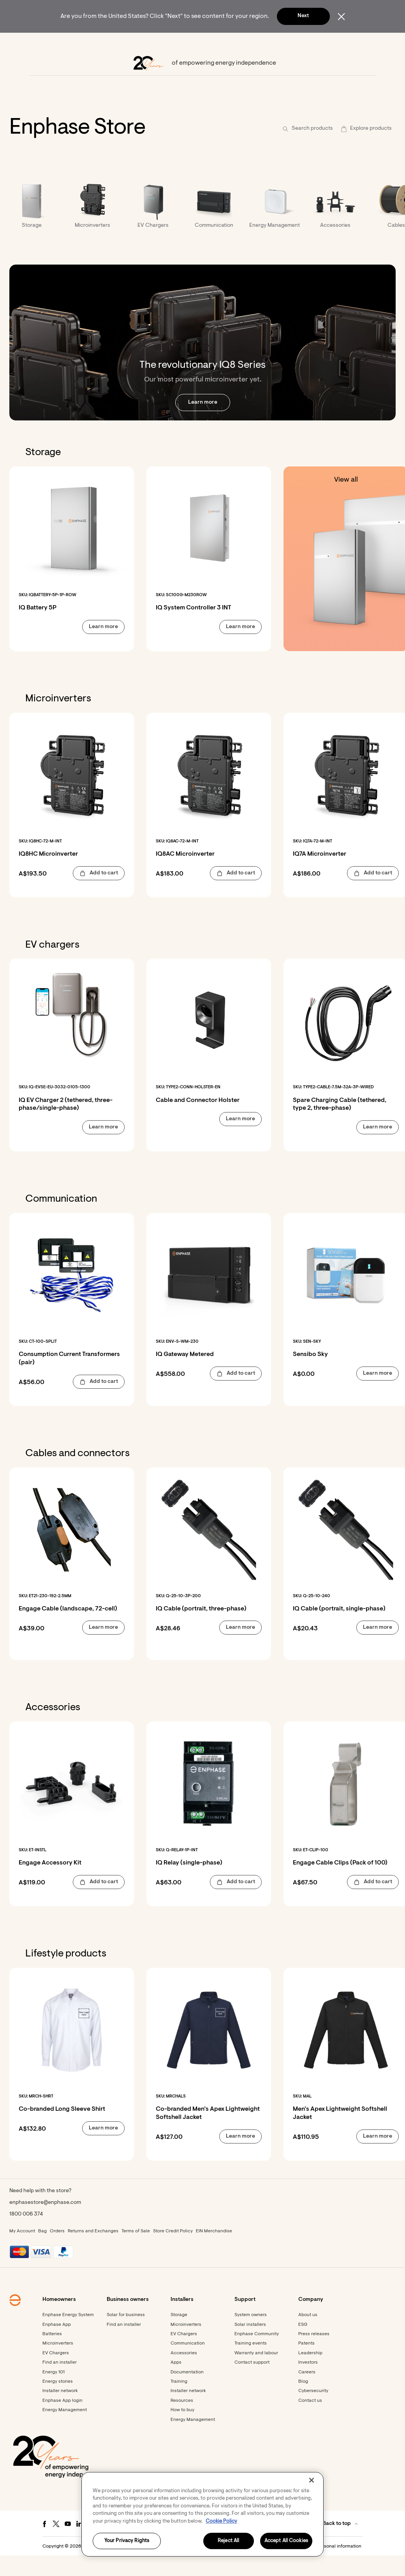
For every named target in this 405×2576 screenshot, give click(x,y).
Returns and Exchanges (93, 2252)
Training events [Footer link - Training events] (250, 2364)
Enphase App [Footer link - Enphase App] (56, 2345)
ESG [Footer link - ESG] (302, 2345)
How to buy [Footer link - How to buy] (182, 2431)
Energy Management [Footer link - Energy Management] (64, 2431)
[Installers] (174, 42)
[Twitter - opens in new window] (56, 2545)
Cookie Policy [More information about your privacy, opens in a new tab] (221, 2521)
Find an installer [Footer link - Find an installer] (59, 2383)
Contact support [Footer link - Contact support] (251, 2383)
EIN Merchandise (214, 2252)
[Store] (207, 42)
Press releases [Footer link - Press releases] (313, 2355)
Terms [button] (210, 2567)
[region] (202, 2514)
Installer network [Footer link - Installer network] (60, 2412)
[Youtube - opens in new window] (68, 2545)
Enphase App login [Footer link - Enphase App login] (62, 2421)
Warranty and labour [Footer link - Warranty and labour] (256, 2374)
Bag (42, 2252)
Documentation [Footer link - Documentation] (187, 2393)
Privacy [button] (231, 2567)
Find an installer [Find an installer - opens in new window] (124, 2345)
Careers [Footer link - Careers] (306, 2393)
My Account (22, 2252)
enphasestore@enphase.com (45, 2223)
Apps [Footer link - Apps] (176, 2383)
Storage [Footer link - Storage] (179, 2336)
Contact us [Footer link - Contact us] (310, 2421)
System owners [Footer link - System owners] (250, 2336)
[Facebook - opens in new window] (44, 2545)
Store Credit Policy (173, 2252)
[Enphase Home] (32, 43)
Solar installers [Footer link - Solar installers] (250, 2345)
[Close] (311, 2480)
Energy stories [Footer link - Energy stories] (57, 2402)
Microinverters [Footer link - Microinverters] (57, 2364)
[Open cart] (336, 43)
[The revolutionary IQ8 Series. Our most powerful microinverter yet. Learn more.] (202, 363)
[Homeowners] (73, 42)
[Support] (240, 42)
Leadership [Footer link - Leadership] (310, 2374)
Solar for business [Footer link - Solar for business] (126, 2336)
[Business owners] (126, 42)
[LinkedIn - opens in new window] (79, 2545)
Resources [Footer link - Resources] (182, 2421)
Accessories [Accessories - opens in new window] (184, 2374)
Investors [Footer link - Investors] (308, 2383)
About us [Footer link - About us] (307, 2336)
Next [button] (303, 16)
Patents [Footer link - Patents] (306, 2364)
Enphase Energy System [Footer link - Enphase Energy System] (68, 2336)
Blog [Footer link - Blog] (303, 2402)
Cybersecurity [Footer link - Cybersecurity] (313, 2412)
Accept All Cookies (286, 2541)
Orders (57, 2252)
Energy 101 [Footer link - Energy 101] (53, 2393)
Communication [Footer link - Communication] (188, 2364)
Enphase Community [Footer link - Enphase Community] (256, 2355)
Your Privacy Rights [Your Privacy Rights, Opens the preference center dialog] (126, 2541)
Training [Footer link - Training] (179, 2402)
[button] (363, 43)
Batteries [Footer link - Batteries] (52, 2355)
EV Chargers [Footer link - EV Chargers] (55, 2374)
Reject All (228, 2541)
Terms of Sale (136, 2252)
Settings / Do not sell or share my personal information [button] (303, 2567)
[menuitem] (73, 42)
